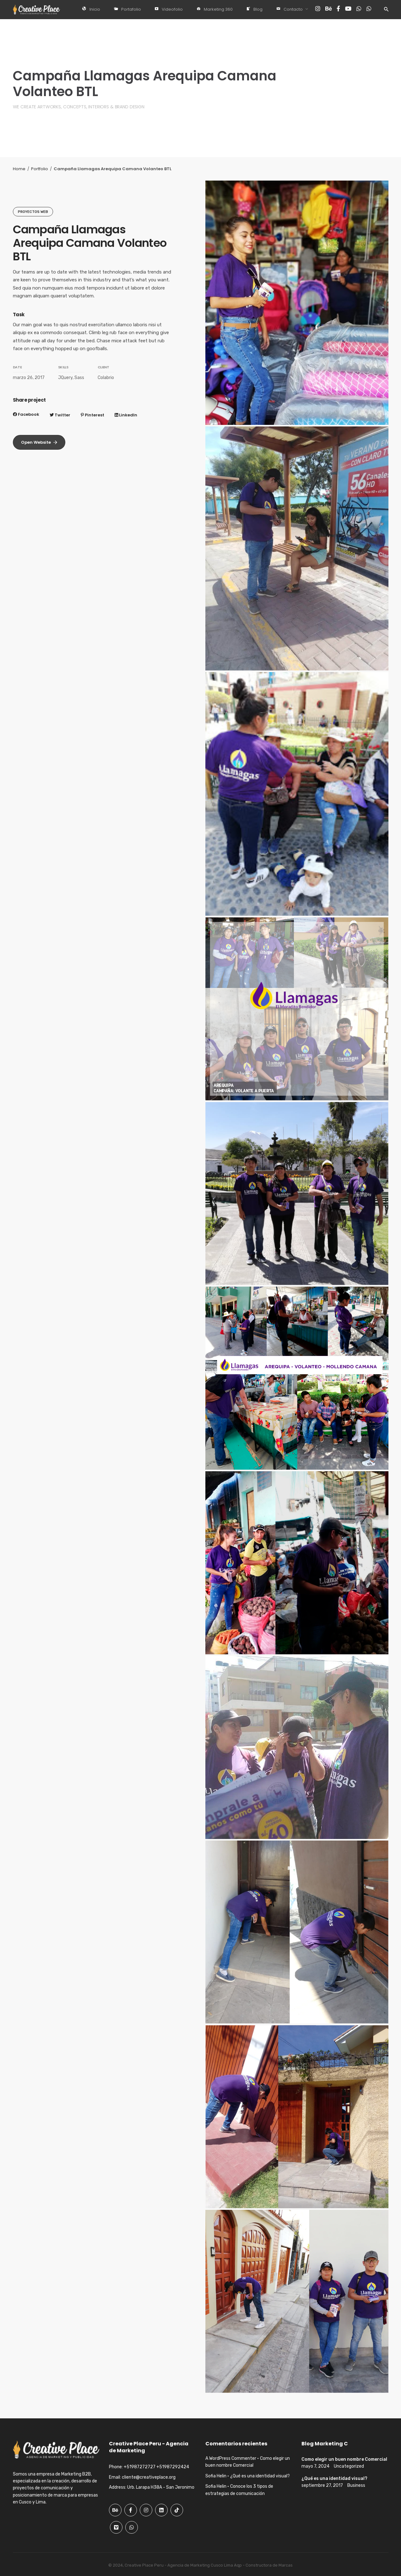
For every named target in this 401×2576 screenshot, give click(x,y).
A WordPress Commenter (230, 2458)
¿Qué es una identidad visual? (260, 2476)
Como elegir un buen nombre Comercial (344, 2459)
